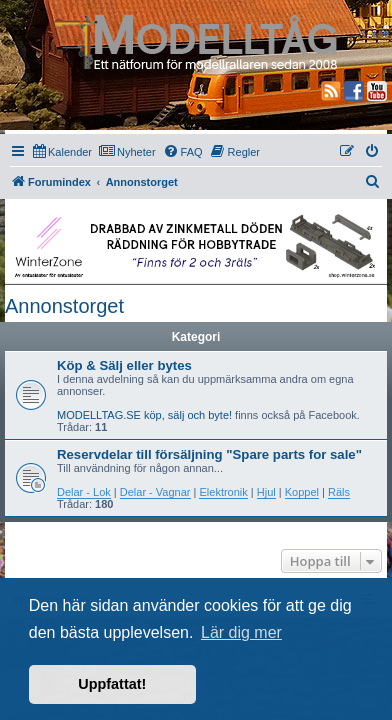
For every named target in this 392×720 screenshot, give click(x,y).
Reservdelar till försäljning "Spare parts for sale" (209, 454)
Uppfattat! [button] (112, 684)
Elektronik (223, 492)
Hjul (266, 492)
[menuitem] (62, 152)
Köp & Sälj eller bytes (124, 365)
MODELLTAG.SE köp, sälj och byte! (144, 415)
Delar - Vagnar (155, 492)
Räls (339, 492)
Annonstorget (64, 306)
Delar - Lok (84, 492)
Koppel (302, 492)
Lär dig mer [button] (241, 632)
